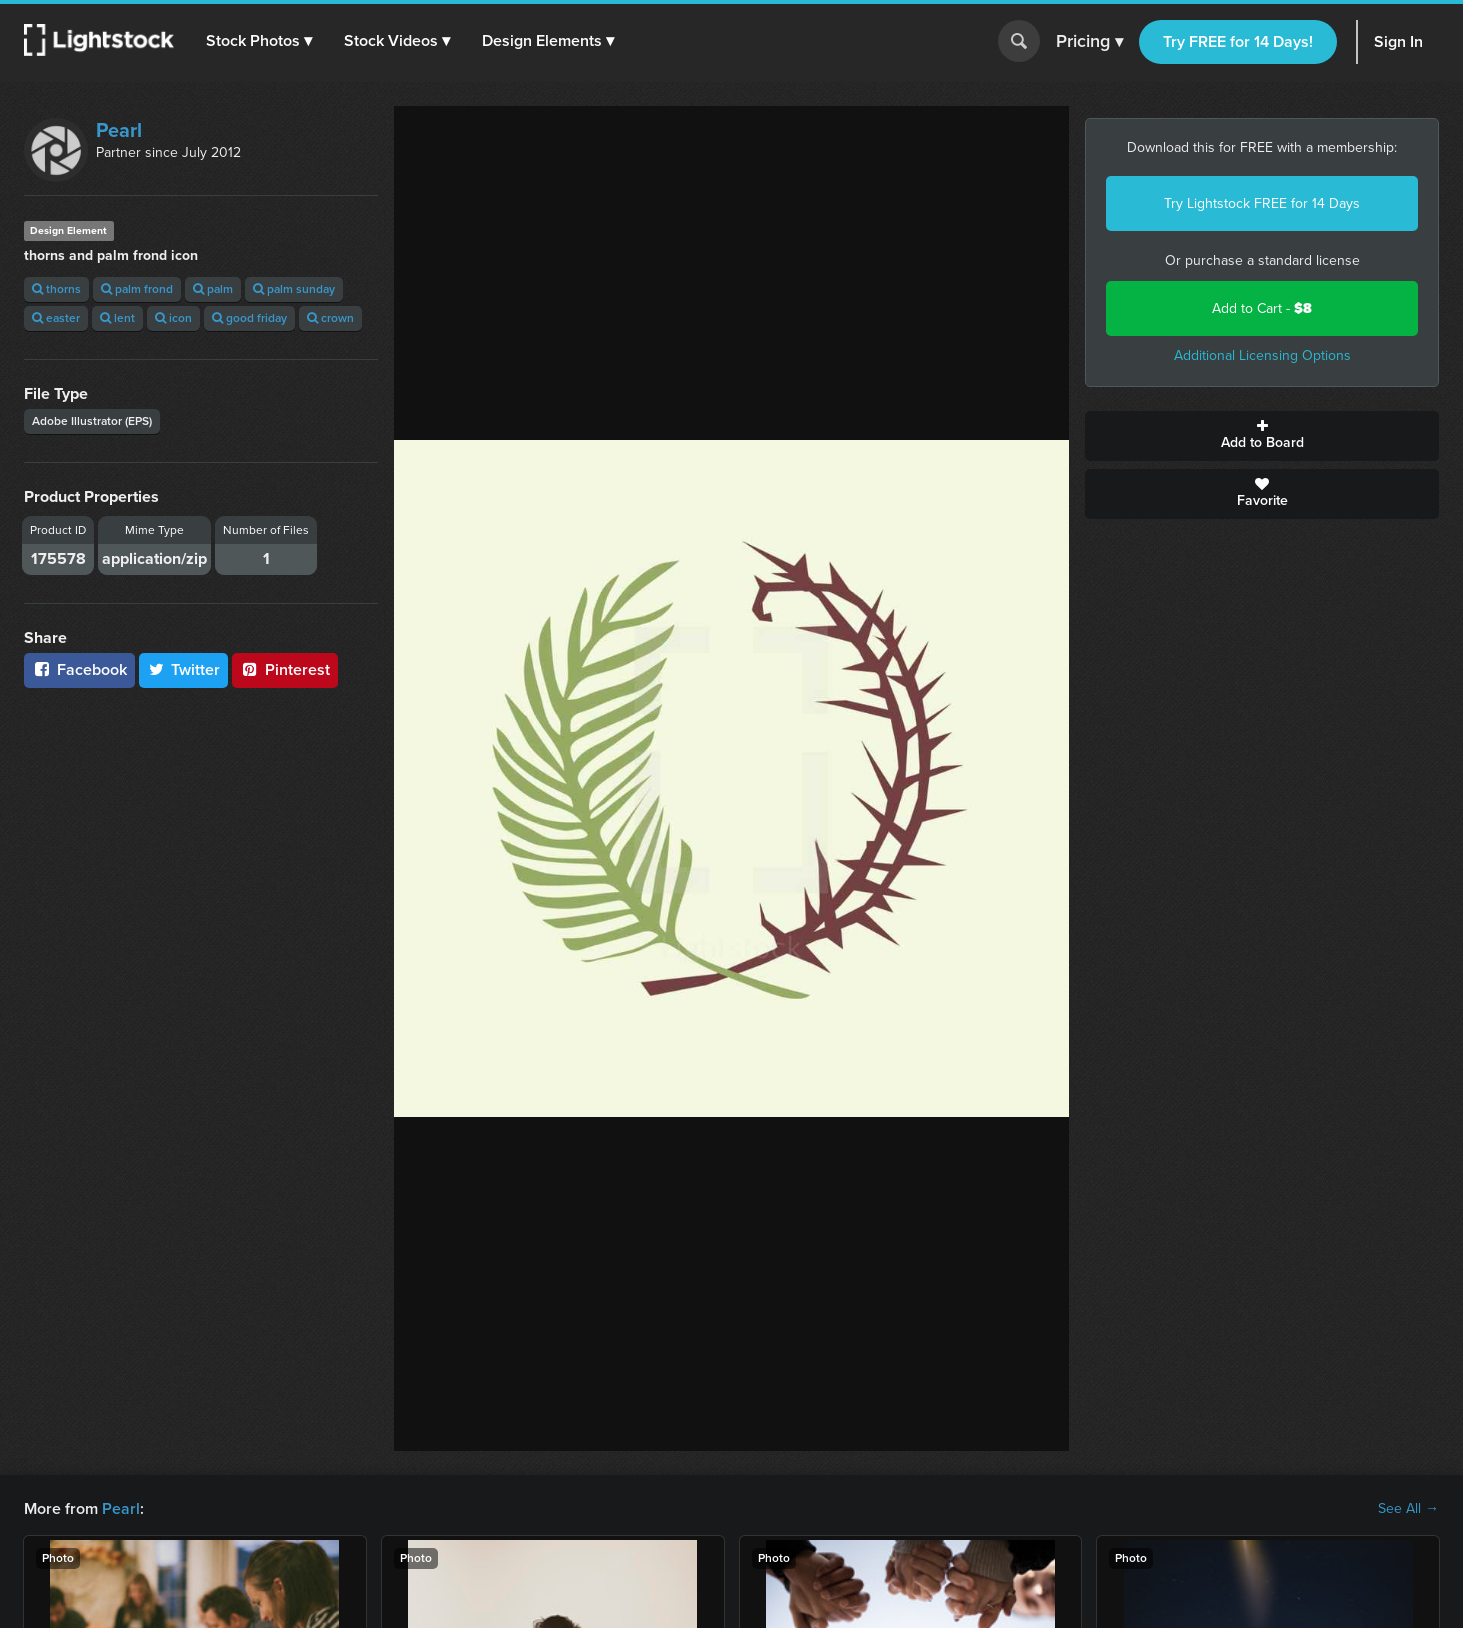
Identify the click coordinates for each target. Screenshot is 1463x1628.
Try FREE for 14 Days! (1238, 41)
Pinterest (285, 669)
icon (173, 318)
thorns (56, 289)
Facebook (79, 669)
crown (330, 318)
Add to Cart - (1262, 308)
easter (56, 318)
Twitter (184, 669)
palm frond (137, 289)
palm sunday (294, 289)
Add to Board (1262, 436)
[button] (259, 41)
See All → (1408, 1509)
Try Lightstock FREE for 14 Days (1262, 203)
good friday (249, 318)
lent (117, 318)
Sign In (1398, 41)
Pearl (119, 130)
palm (213, 289)
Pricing (1089, 42)
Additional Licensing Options (1262, 355)
